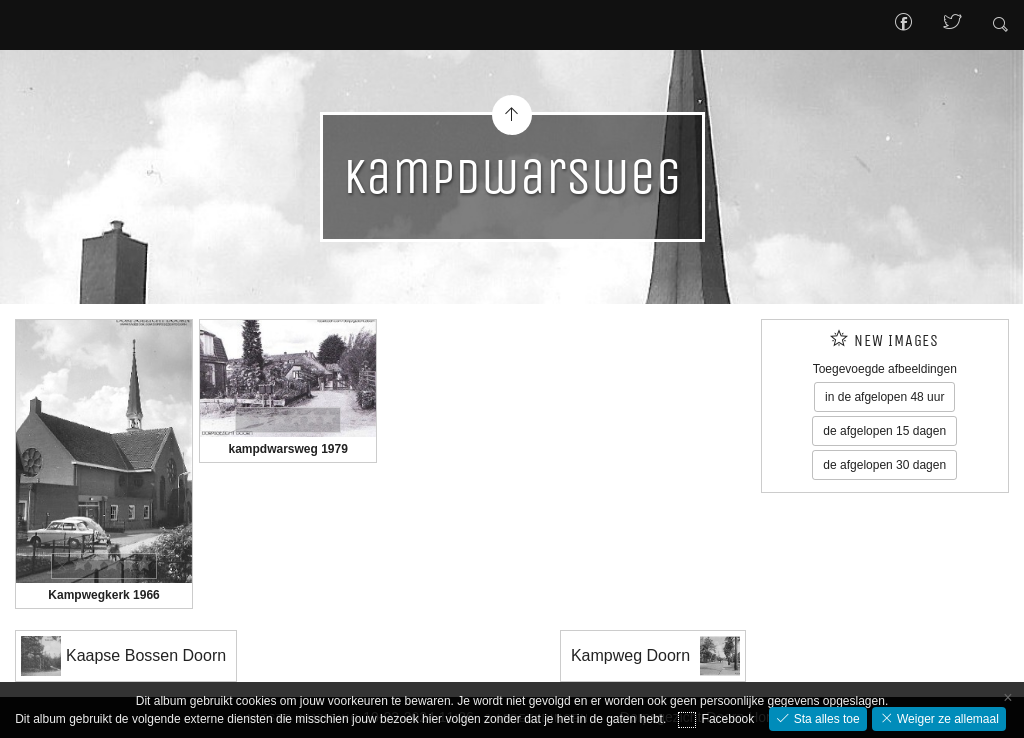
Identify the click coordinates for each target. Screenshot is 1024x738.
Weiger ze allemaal (946, 719)
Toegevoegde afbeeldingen (885, 369)
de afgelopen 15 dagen (884, 431)
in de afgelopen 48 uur (884, 397)
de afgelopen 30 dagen (884, 465)
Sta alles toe (824, 719)
